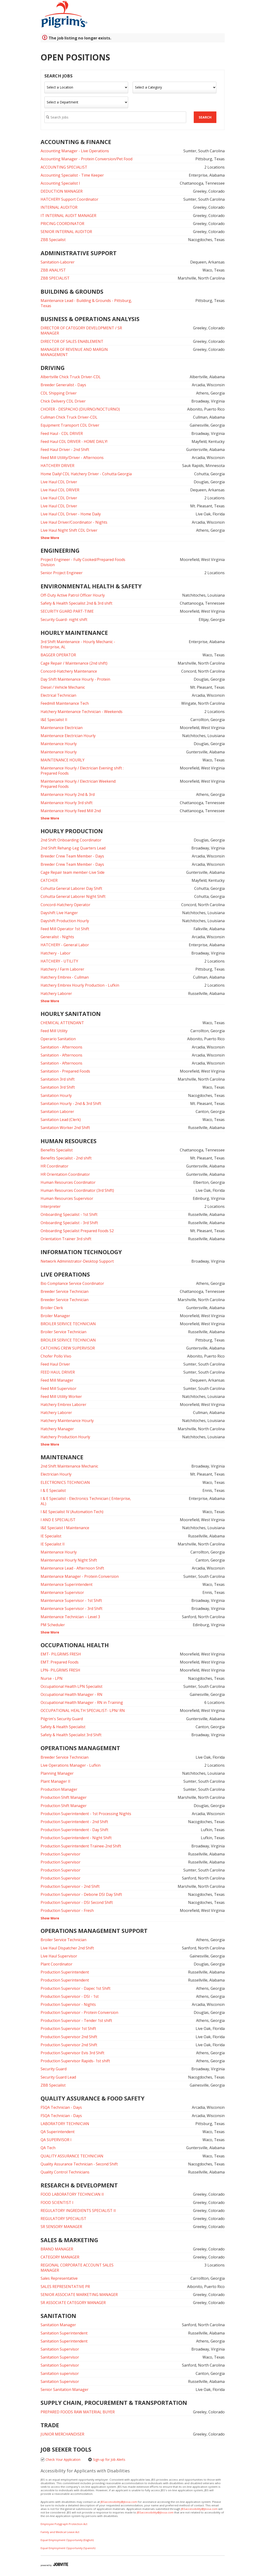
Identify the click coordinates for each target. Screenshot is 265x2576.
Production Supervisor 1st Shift (68, 2028)
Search (205, 117)
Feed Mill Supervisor (58, 1388)
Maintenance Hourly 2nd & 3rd (68, 794)
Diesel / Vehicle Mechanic (63, 687)
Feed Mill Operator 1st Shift (65, 928)
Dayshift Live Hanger (59, 912)
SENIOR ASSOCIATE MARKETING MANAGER (79, 2294)
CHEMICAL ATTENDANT (62, 1022)
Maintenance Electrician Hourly (68, 735)
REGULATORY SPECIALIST (63, 2218)
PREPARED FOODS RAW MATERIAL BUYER (78, 2412)
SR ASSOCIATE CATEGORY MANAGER (73, 2302)
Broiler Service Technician (63, 1331)
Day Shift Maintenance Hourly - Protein (75, 679)
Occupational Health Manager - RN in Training (82, 1702)
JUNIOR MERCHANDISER (62, 2434)
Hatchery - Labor (56, 953)
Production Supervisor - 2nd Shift (70, 1886)
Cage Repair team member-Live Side (73, 872)
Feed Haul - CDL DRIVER (62, 433)
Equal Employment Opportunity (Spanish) (68, 2548)
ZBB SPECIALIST (55, 278)
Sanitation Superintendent (64, 2333)
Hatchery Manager (57, 1428)
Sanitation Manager (58, 2324)
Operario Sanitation (58, 1038)
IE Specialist (51, 1536)
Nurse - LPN (52, 1678)
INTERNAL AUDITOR (59, 207)
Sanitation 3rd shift (58, 1079)
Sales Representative (59, 2278)
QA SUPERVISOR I (56, 2139)
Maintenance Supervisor (62, 1592)
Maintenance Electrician (62, 727)
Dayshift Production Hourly (65, 920)
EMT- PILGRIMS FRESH (61, 1654)
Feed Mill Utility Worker (61, 1396)
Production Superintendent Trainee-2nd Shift (81, 1846)
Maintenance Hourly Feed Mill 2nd (71, 810)
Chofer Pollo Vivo (56, 1356)
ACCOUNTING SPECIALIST (64, 167)
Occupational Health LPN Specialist (71, 1686)
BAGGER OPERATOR (58, 655)
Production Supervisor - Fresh (67, 1910)
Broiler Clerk (52, 1307)
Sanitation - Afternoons (61, 1047)
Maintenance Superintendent (67, 1584)
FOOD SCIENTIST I (57, 2202)
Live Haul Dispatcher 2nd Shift (67, 1948)
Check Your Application (60, 2459)
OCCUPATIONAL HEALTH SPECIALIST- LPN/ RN (83, 1710)
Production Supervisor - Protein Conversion (79, 2012)
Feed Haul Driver (55, 1364)
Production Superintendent (65, 1972)
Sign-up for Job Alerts (106, 2459)
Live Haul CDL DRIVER (60, 489)
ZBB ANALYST (53, 270)
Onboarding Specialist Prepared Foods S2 (77, 1230)
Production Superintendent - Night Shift (76, 1837)
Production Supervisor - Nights (68, 2004)
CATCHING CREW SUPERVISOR (68, 1348)
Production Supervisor (60, 1854)
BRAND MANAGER (57, 2249)
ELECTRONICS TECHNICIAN (65, 1482)
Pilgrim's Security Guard (62, 1718)
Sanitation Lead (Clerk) (61, 1119)
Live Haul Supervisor (59, 1956)
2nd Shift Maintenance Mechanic (69, 1466)
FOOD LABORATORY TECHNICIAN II (72, 2194)
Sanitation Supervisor (60, 2349)
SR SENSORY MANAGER (61, 2226)
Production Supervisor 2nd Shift (69, 2036)
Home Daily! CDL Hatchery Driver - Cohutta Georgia (86, 473)
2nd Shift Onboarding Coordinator (71, 840)
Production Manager (59, 1789)
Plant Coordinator (56, 1964)
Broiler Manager (55, 1315)
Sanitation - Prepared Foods (65, 1071)
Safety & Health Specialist (63, 1726)
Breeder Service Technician (64, 1291)
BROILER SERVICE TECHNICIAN (68, 1323)
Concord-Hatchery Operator (65, 904)
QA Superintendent (58, 2131)
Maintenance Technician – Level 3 (70, 1616)
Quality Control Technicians (65, 2172)
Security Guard (54, 2068)
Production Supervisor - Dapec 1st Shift (75, 1988)
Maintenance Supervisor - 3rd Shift (71, 1608)
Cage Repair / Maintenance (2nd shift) (74, 663)
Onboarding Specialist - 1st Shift (69, 1214)
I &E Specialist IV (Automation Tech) (72, 1511)
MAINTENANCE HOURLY (62, 760)
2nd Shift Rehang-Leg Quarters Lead (73, 848)
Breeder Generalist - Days (63, 384)
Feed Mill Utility (54, 1030)
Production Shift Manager (64, 1797)
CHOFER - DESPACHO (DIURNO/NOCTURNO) (80, 409)
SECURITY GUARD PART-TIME (67, 611)
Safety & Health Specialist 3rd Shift (71, 1734)
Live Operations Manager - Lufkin (71, 1765)
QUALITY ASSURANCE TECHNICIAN (72, 2156)
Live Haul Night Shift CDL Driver (69, 530)
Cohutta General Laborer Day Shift (71, 888)
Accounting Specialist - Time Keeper (72, 175)
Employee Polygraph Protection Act (64, 2524)
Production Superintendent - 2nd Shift (74, 1821)
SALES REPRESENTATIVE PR (65, 2286)
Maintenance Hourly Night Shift (69, 1560)
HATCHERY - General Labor (65, 944)
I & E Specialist (53, 1490)
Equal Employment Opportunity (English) (67, 2540)
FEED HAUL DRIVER (58, 1372)
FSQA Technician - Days (61, 2107)
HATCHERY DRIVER (57, 465)
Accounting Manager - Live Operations (75, 150)
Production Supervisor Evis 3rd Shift (72, 2052)
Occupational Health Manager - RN (71, 1694)
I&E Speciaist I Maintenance (65, 1527)
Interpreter (51, 1206)
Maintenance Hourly (59, 743)
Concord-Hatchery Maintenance (69, 671)
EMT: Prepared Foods (60, 1662)
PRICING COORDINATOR (62, 223)
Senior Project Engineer (62, 572)
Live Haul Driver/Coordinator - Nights (74, 522)
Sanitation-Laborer (58, 262)
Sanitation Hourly (56, 1095)
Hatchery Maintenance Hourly (67, 1420)
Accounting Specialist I (60, 183)
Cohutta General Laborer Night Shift (73, 896)
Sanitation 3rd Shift (58, 1087)
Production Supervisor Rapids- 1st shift (75, 2060)
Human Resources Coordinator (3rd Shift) (77, 1190)
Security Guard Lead (58, 2077)
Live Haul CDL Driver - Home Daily (71, 514)
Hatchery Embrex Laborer (63, 1404)
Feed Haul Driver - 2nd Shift (65, 449)
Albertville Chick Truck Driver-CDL (71, 376)
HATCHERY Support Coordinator (69, 199)
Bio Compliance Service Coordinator (72, 1283)
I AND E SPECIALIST (58, 1519)
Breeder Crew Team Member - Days (72, 856)
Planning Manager (57, 1773)
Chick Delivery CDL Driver (63, 401)
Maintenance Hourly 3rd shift (67, 802)
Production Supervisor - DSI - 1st (70, 1996)
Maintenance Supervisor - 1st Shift (71, 1600)
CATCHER (49, 880)
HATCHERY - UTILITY (59, 961)
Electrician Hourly (56, 1474)
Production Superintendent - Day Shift (74, 1829)
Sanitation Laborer (57, 1111)
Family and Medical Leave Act (60, 2532)
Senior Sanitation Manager (64, 2389)
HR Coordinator (54, 1166)
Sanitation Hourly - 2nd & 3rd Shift (71, 1103)
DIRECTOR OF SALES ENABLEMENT (72, 341)
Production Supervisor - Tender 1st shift (76, 2020)
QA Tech (48, 2147)
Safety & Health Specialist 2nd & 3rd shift (76, 603)
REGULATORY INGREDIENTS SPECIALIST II (78, 2210)
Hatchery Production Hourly (65, 1436)
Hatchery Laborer (56, 993)
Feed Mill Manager (57, 1380)
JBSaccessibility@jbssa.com (119, 2502)
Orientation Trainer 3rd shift (66, 1238)
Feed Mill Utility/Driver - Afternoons (72, 457)
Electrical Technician (58, 695)
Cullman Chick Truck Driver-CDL (69, 417)
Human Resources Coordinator (68, 1182)
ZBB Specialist (53, 239)
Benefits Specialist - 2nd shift (66, 1158)
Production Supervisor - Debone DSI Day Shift (81, 1894)
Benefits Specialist (57, 1150)
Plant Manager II (55, 1781)
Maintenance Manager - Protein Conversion (80, 1576)
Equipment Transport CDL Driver (70, 425)
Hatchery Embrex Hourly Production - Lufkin (80, 985)
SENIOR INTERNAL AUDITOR (66, 231)
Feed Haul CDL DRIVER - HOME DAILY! (74, 441)
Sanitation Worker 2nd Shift (65, 1127)
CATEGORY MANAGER (60, 2257)
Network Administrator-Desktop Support (77, 1261)
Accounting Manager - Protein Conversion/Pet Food (86, 158)
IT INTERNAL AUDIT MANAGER (68, 215)
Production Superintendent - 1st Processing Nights (86, 1813)
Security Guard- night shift (64, 619)
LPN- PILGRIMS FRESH (60, 1670)
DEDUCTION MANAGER (62, 191)
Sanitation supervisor (60, 2373)
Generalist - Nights (57, 936)
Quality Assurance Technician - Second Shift (79, 2164)
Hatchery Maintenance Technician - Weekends (81, 711)
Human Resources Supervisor (67, 1198)
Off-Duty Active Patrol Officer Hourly (73, 595)
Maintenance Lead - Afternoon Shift (72, 1568)
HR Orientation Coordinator (65, 1174)
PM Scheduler (53, 1624)
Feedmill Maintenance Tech (65, 703)
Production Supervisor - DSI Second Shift (77, 1902)
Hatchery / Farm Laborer (62, 969)
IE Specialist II (53, 1544)
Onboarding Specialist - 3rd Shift (69, 1222)
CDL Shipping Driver (59, 393)
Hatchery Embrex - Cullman (65, 977)
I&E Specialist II (54, 719)
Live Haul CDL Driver (59, 481)
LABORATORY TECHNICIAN (65, 2123)
